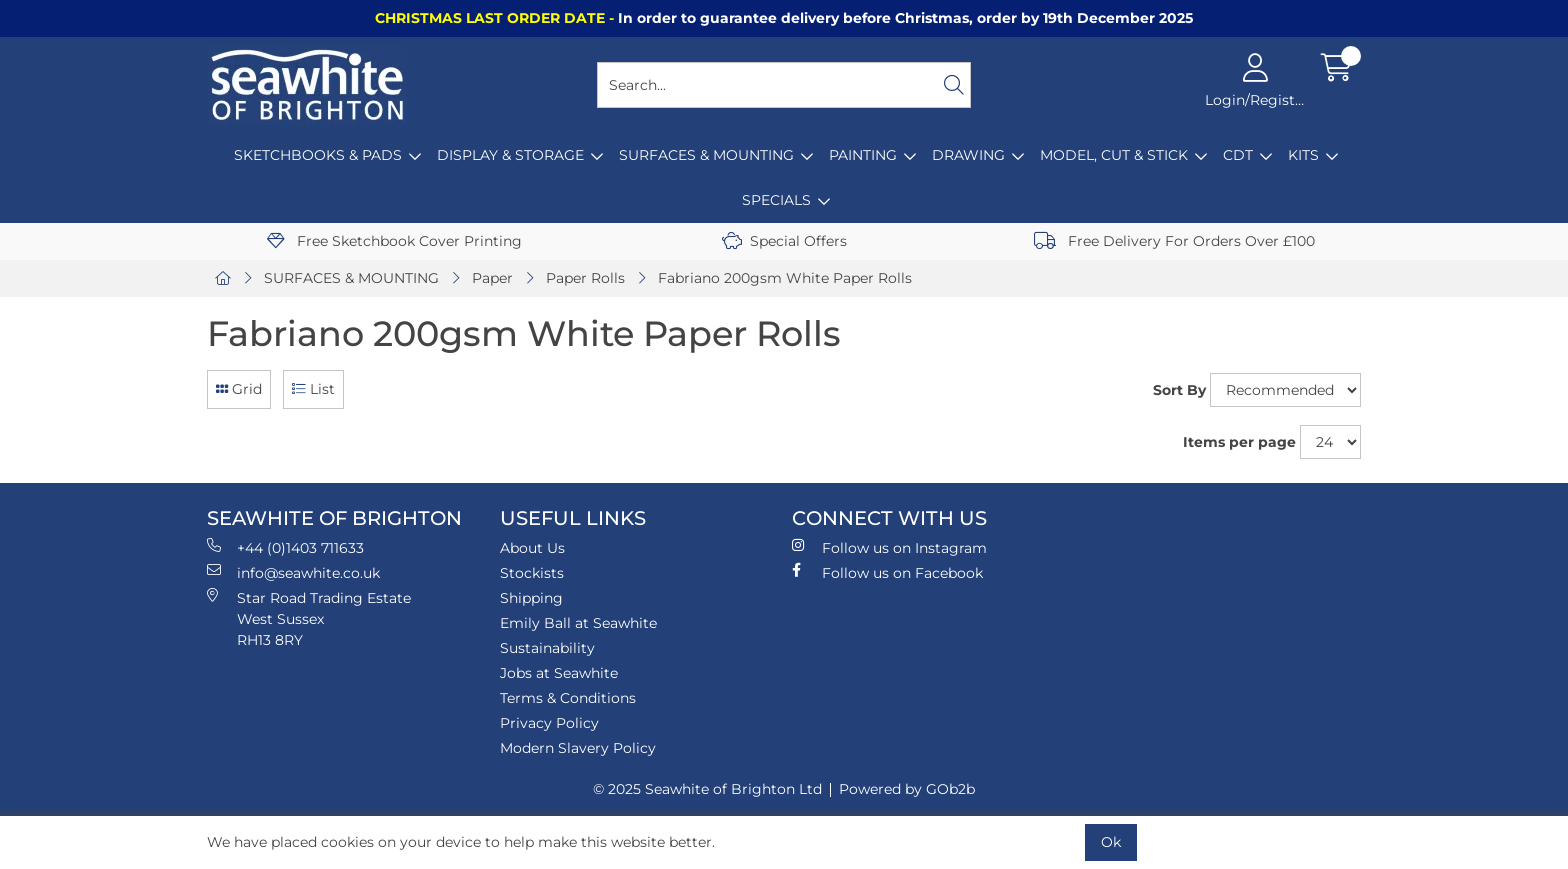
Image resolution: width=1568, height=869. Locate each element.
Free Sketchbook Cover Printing (394, 241)
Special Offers (784, 241)
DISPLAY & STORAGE (510, 155)
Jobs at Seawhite (559, 673)
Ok (1111, 842)
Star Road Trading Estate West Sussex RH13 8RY (309, 618)
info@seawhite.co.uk (293, 572)
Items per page (1239, 442)
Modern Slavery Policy (578, 748)
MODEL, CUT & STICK (1114, 155)
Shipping (531, 598)
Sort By (1179, 390)
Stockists (532, 573)
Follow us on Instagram (889, 547)
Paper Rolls (585, 278)
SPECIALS (776, 200)
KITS (1303, 155)
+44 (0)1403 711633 (285, 547)
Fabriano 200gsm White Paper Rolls (785, 278)
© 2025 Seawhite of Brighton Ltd (707, 789)
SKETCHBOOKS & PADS (318, 155)
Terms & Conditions (568, 698)
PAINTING (863, 155)
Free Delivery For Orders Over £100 (1174, 241)
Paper (492, 278)
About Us (532, 548)
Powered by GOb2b (907, 789)
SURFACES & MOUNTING (706, 155)
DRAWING (968, 155)
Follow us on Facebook (887, 572)
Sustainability (547, 648)
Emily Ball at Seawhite (578, 623)
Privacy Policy (549, 723)
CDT (1238, 155)
